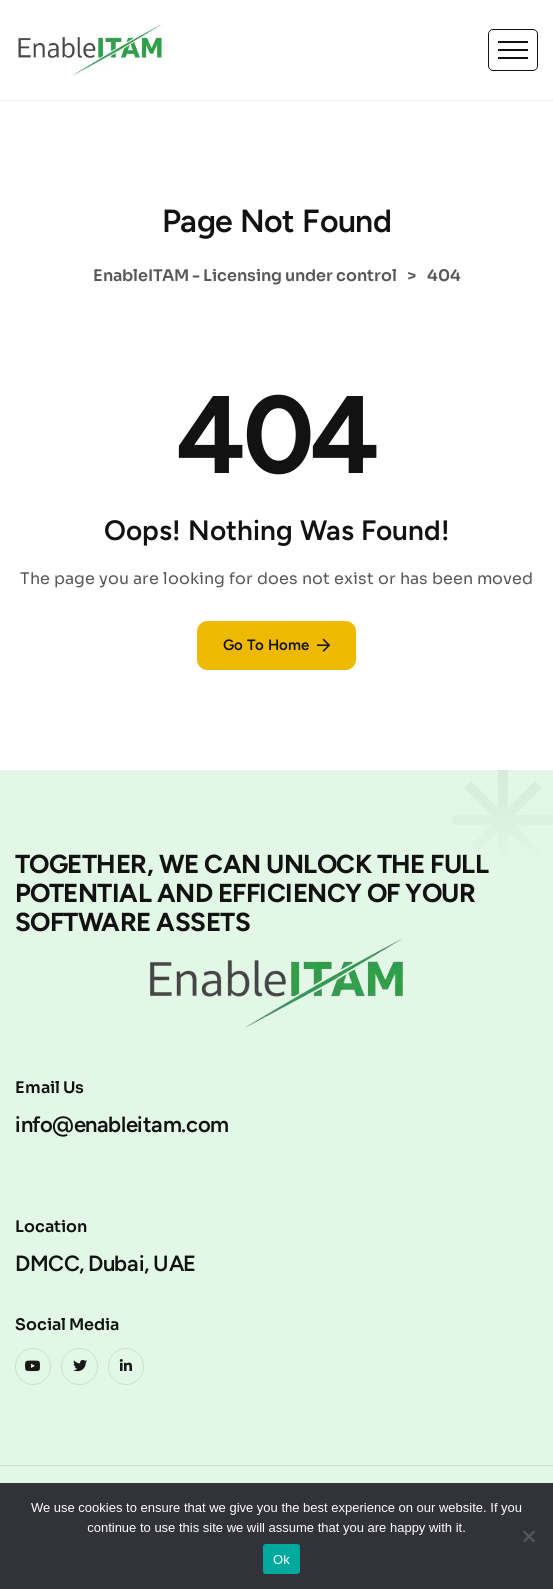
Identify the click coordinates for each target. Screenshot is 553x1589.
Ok (281, 1559)
